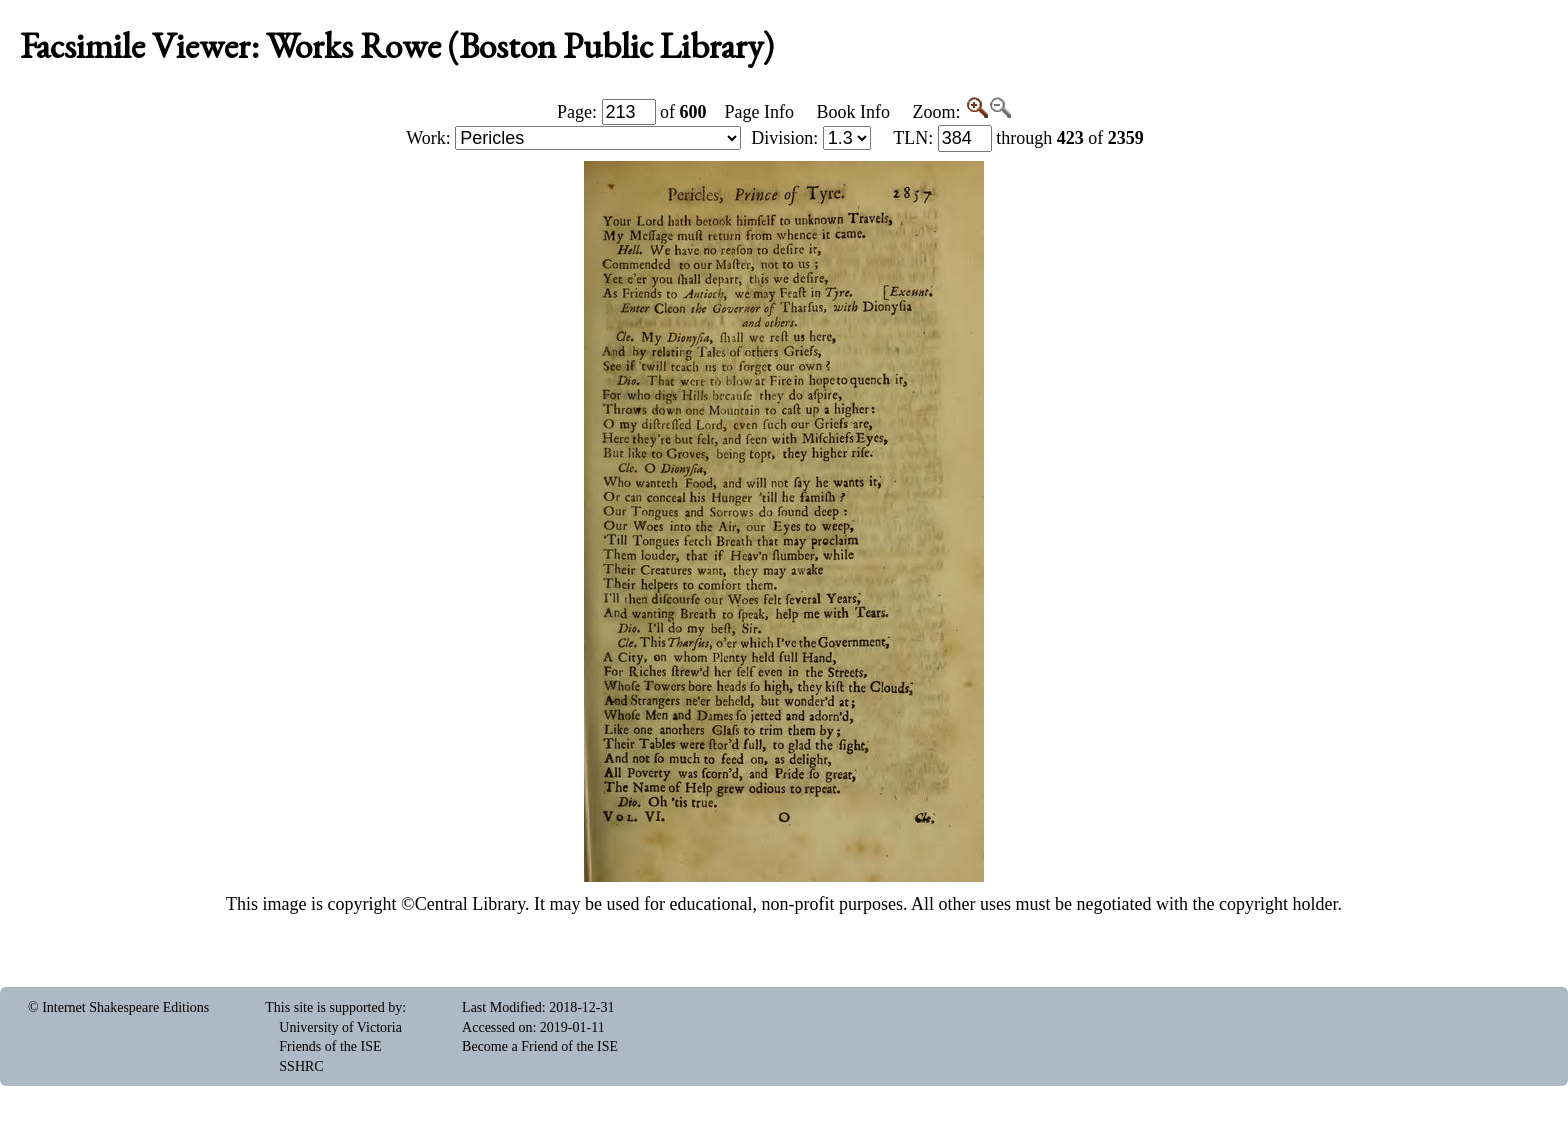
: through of (1018, 138)
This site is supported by (333, 1007)
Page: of (632, 112)
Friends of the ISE (330, 1046)
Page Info (759, 112)
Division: (811, 138)
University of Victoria (340, 1027)
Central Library (470, 904)
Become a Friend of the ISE (540, 1046)
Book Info (853, 112)
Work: (573, 138)
